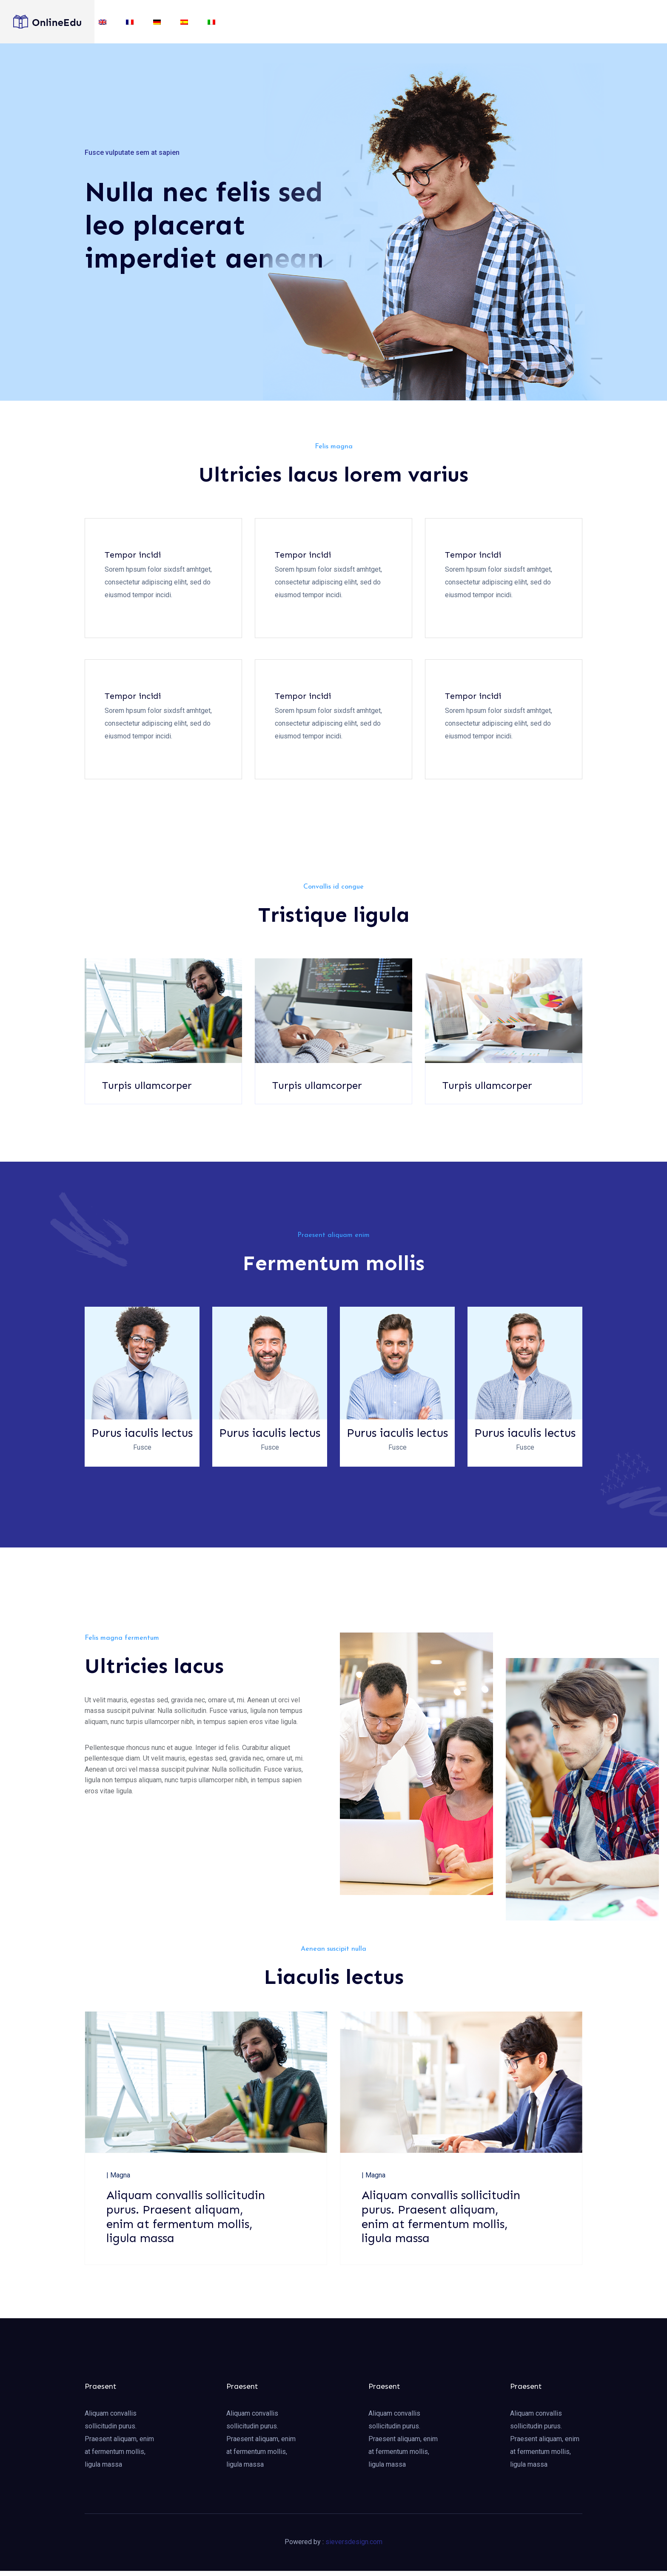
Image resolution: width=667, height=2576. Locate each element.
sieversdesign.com (353, 2547)
